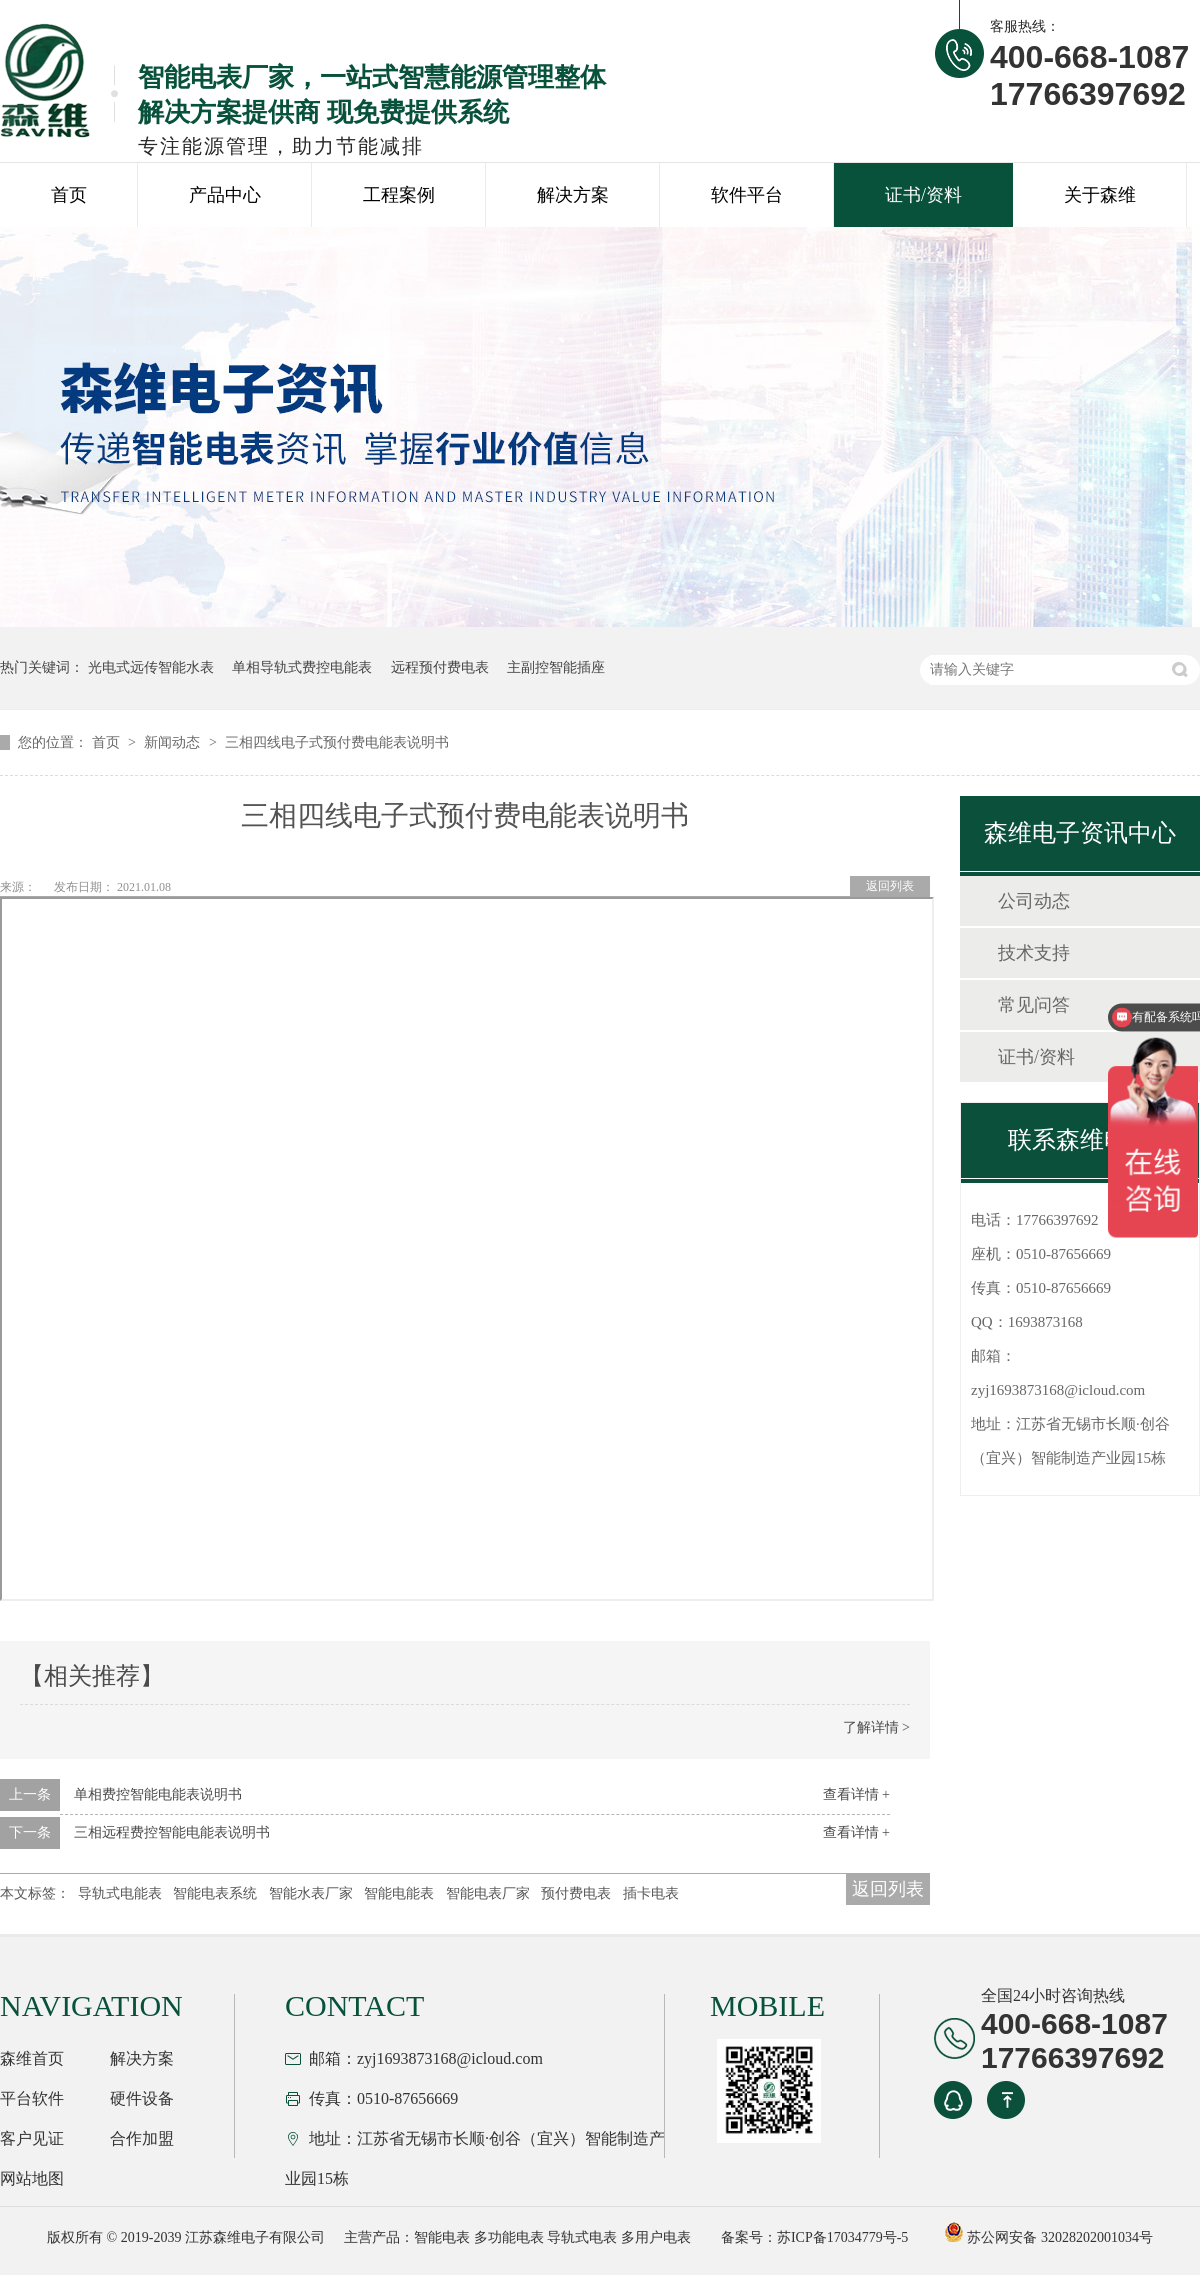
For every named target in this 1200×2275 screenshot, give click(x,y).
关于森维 (1100, 195)
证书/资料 (923, 195)
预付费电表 (576, 1893)
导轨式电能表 (120, 1893)
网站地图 (32, 2178)
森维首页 (32, 2058)
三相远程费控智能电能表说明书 (172, 1832)
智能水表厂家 (311, 1893)
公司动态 (1034, 901)
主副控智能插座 (556, 667)
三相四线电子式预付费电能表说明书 (337, 742)
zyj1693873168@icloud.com (1058, 1390)
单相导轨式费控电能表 (302, 667)
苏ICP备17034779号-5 (842, 2237)
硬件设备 (142, 2098)
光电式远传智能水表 (151, 667)
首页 (69, 195)
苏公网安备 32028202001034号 (1048, 2237)
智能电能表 (399, 1893)
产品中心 (225, 195)
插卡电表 (651, 1893)
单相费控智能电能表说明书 (158, 1794)
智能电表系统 (215, 1893)
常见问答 (1034, 1005)
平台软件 (32, 2098)
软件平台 (747, 195)
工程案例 (399, 195)
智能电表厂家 (488, 1893)
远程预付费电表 (440, 667)
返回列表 (890, 886)
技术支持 (1034, 953)
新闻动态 (174, 742)
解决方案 (573, 195)
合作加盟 (142, 2138)
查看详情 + (856, 1794)
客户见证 (32, 2138)
